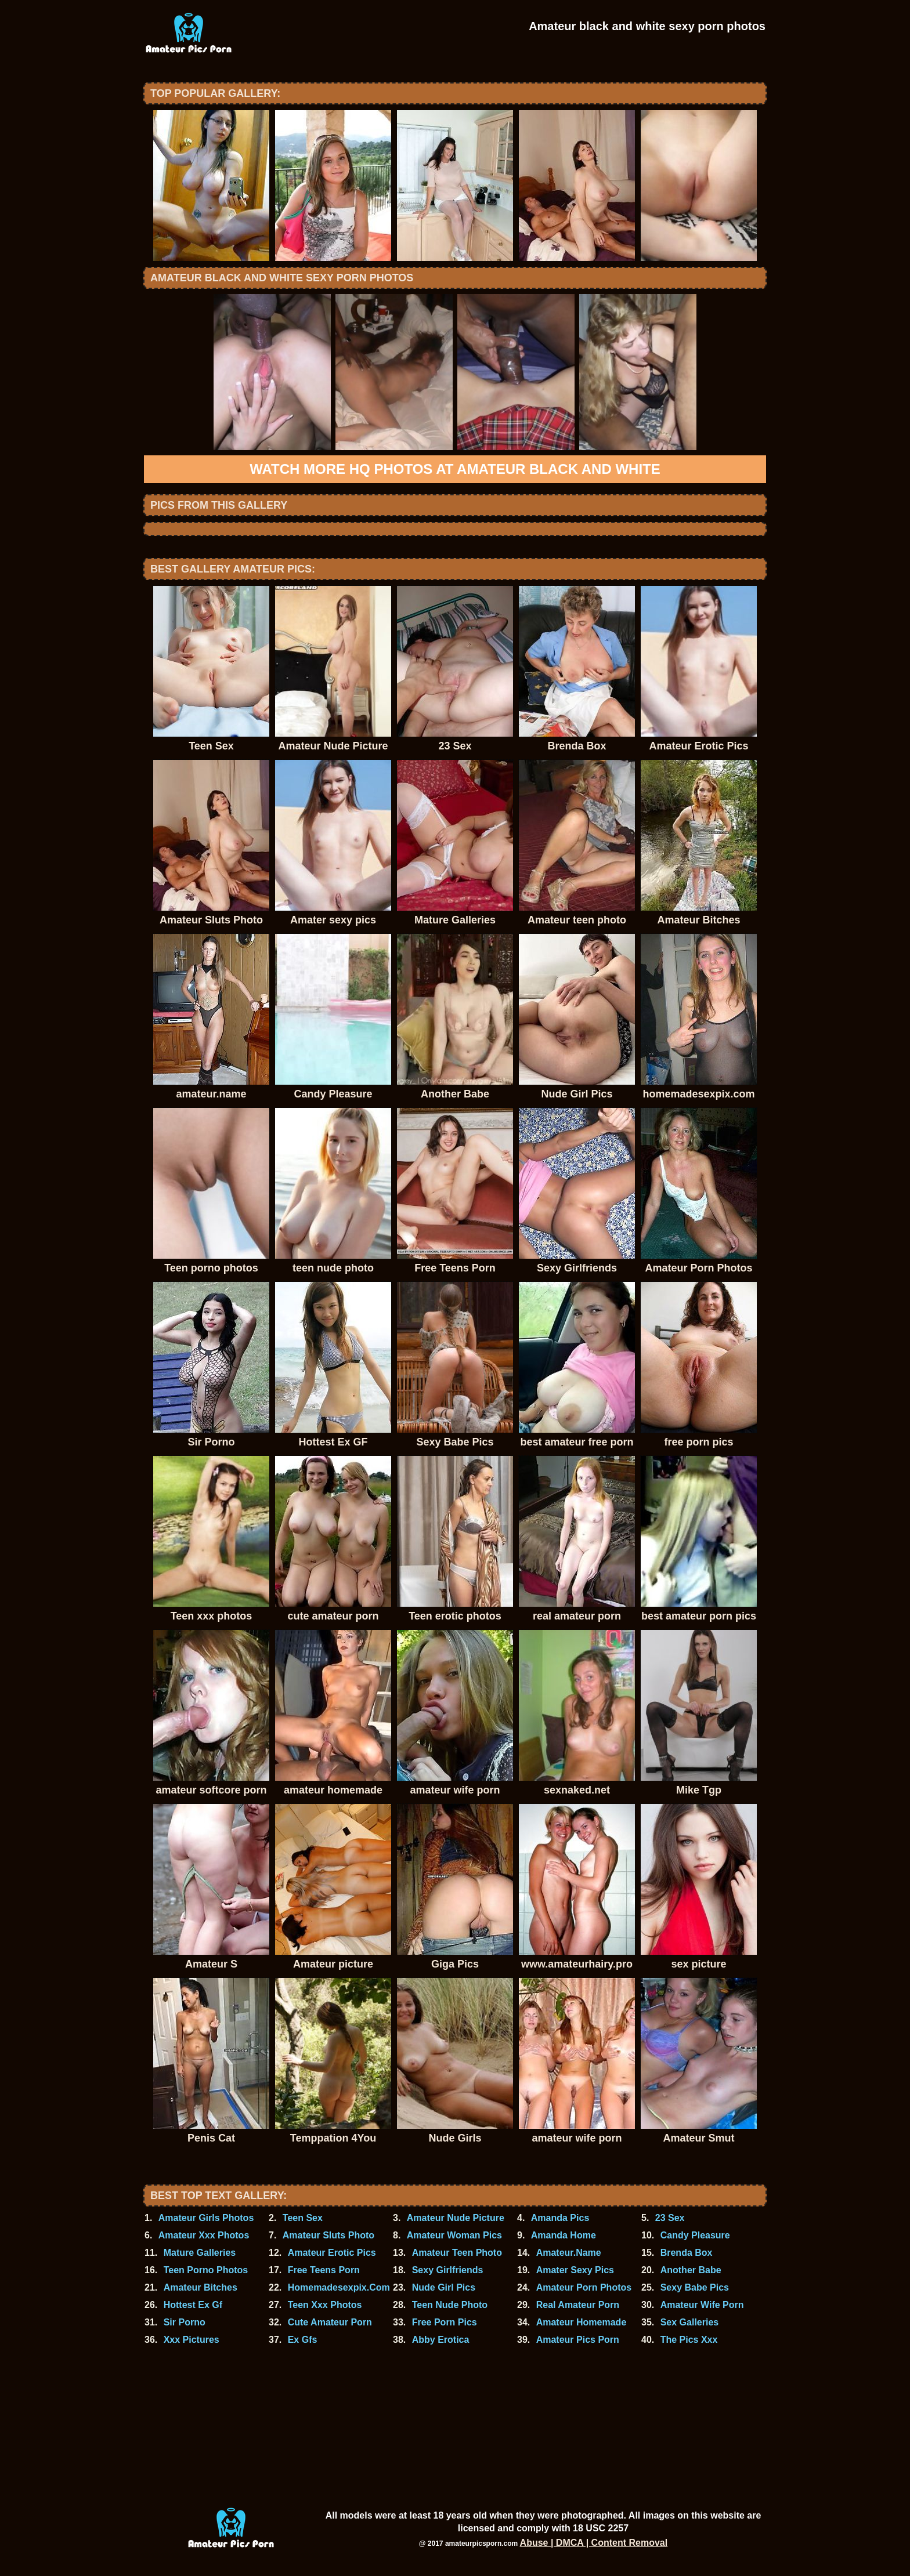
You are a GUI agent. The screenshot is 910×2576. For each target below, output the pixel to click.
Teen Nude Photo (450, 2305)
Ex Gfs (302, 2340)
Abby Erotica (441, 2340)
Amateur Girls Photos (206, 2218)
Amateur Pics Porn (577, 2340)
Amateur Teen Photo (457, 2253)
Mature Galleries (200, 2253)
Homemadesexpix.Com (339, 2287)
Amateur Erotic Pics (332, 2253)
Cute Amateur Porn (330, 2322)
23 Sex (670, 2218)
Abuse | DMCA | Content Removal (594, 2543)
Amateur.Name (568, 2253)
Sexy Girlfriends (447, 2270)
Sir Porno (184, 2322)
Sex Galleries (689, 2322)
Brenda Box (686, 2253)
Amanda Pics (560, 2218)
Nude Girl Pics (443, 2287)
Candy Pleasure (695, 2235)
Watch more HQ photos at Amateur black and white (455, 469)
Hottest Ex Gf (193, 2305)
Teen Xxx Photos (325, 2305)
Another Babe (690, 2270)
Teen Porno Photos (206, 2270)
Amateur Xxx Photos (203, 2235)
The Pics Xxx (689, 2340)
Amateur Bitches (200, 2287)
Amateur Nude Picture (455, 2218)
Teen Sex (303, 2218)
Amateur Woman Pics (454, 2235)
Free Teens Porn (324, 2270)
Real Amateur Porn (577, 2305)
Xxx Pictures (191, 2340)
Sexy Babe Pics (694, 2287)
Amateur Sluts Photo (328, 2235)
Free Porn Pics (444, 2322)
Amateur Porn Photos (583, 2287)
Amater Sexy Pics (575, 2270)
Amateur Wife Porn (702, 2305)
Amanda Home (563, 2235)
